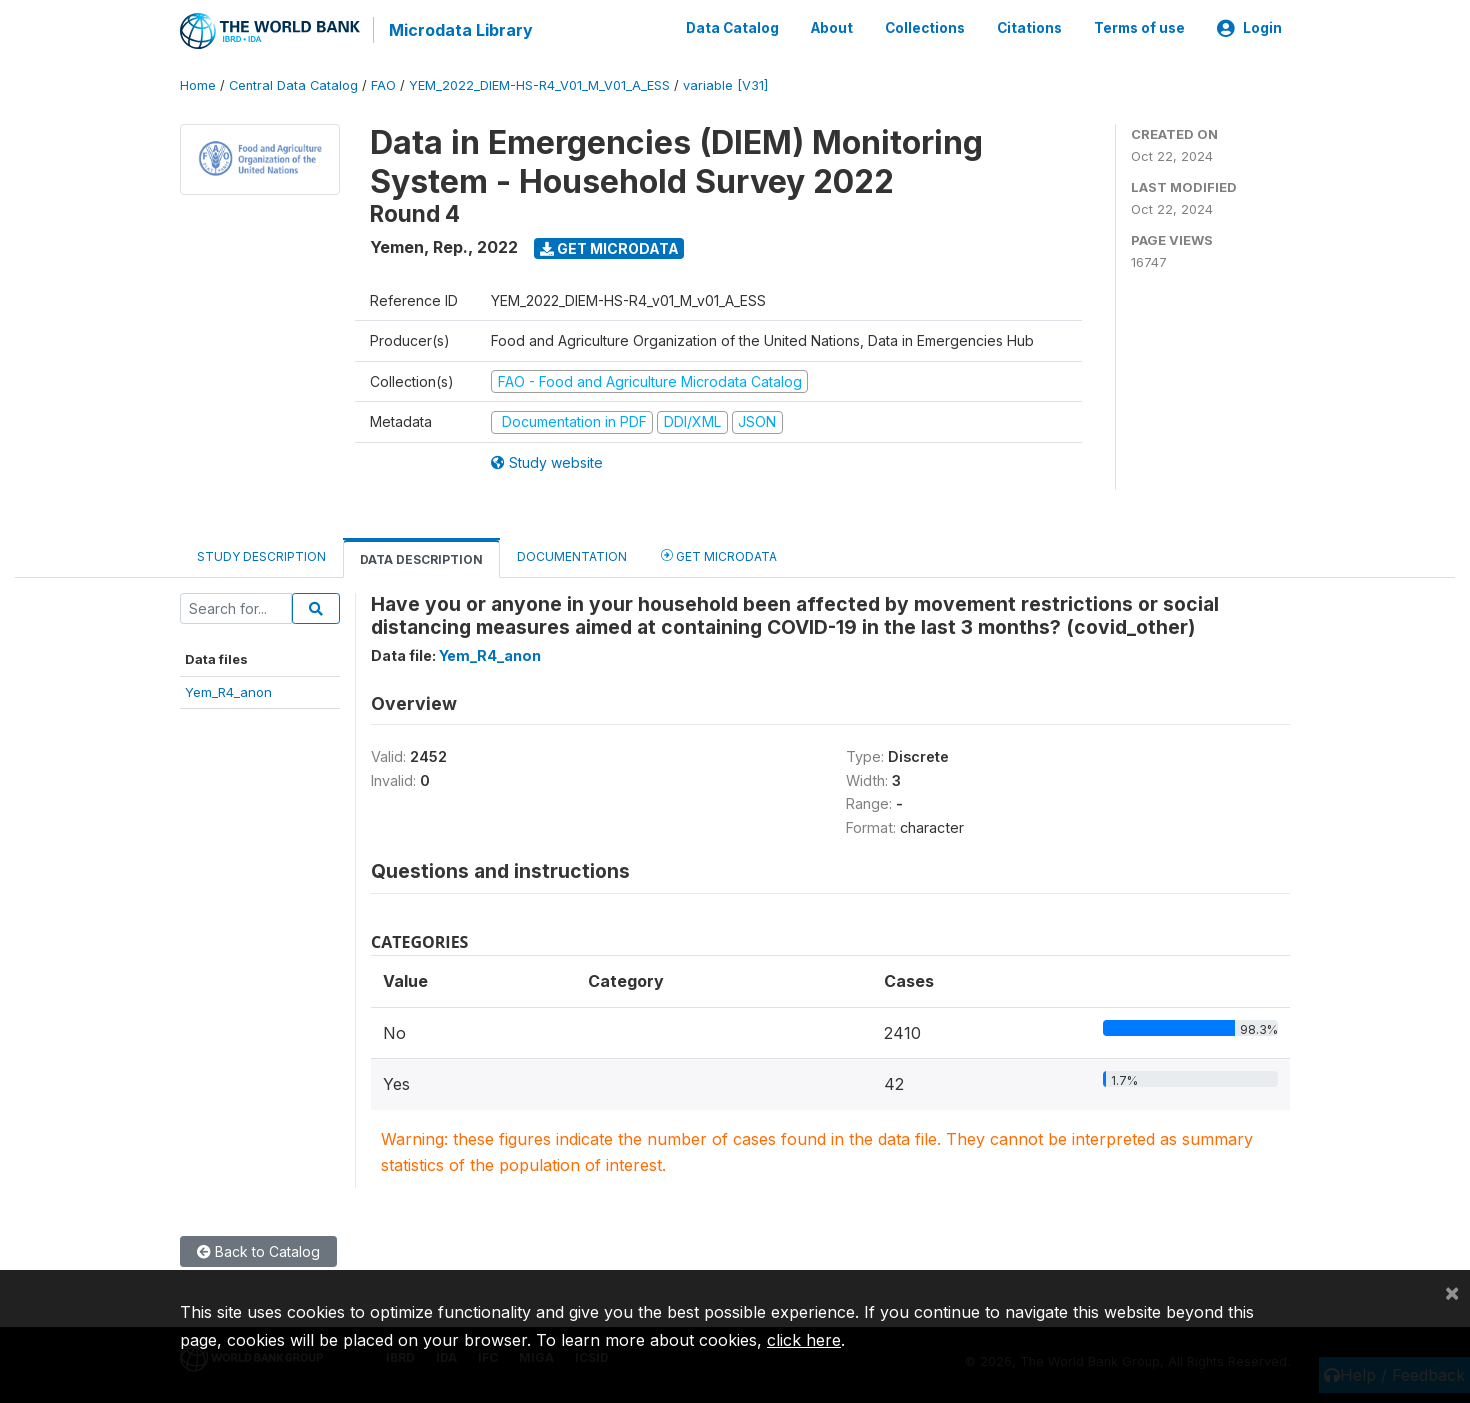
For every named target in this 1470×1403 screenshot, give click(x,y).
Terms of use (1139, 28)
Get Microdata (609, 246)
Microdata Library (460, 30)
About (832, 28)
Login (1249, 28)
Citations (1029, 28)
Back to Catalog (258, 1250)
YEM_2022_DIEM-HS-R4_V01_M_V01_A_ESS (539, 84)
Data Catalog (732, 28)
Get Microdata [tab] (719, 553)
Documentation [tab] (572, 554)
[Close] (1452, 1292)
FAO (383, 84)
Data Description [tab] (421, 557)
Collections (925, 28)
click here (804, 1340)
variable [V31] (725, 84)
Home (198, 84)
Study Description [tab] (261, 554)
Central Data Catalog (293, 84)
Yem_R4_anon (228, 690)
